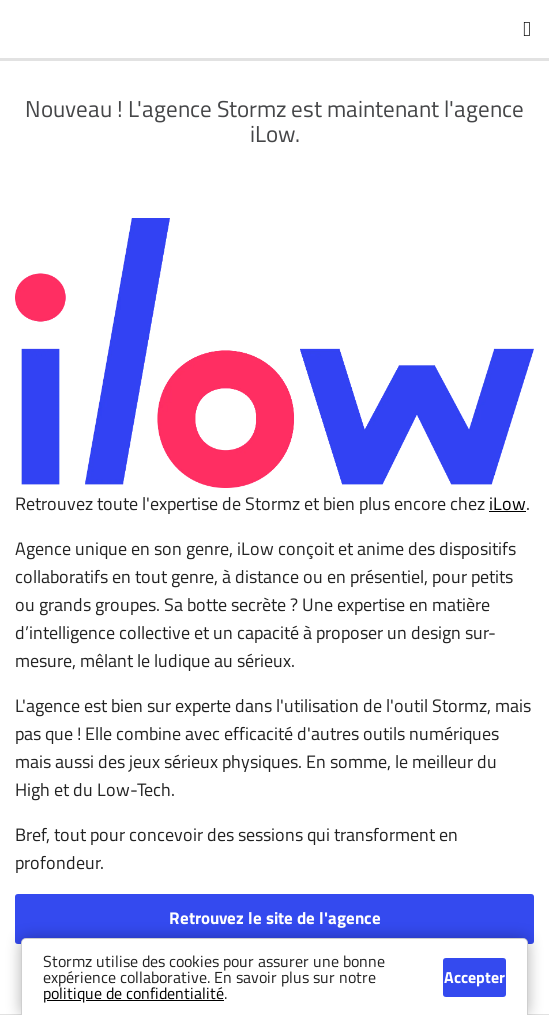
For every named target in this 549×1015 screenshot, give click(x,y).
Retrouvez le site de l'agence (275, 918)
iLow (507, 503)
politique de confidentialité (133, 993)
